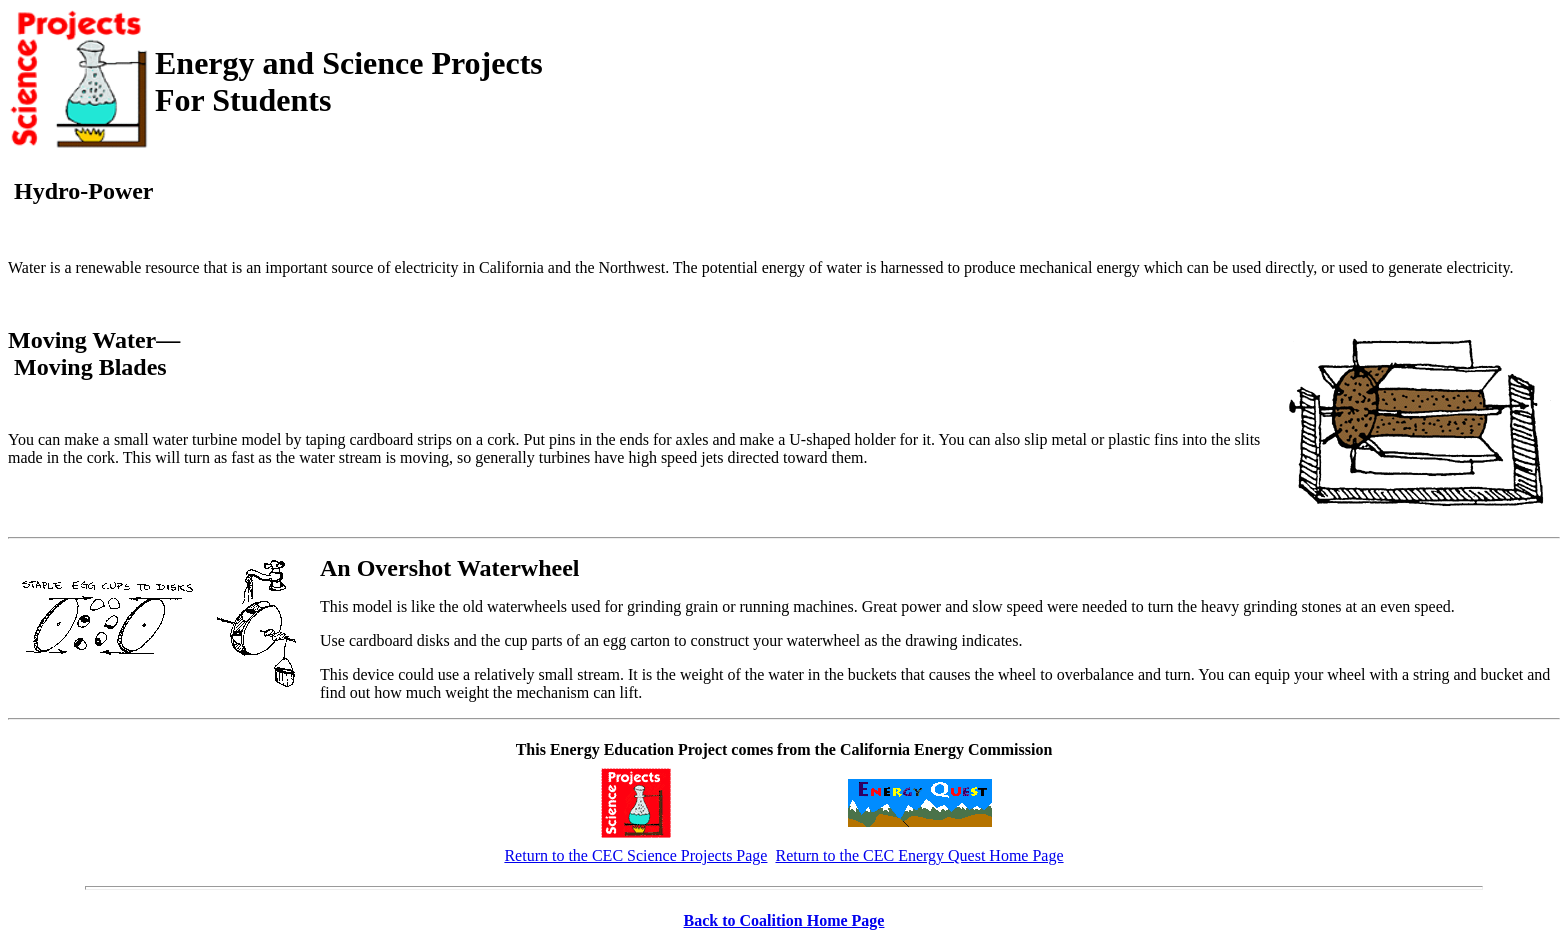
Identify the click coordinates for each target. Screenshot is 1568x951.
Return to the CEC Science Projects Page (635, 855)
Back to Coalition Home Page (784, 920)
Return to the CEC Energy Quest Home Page (919, 855)
